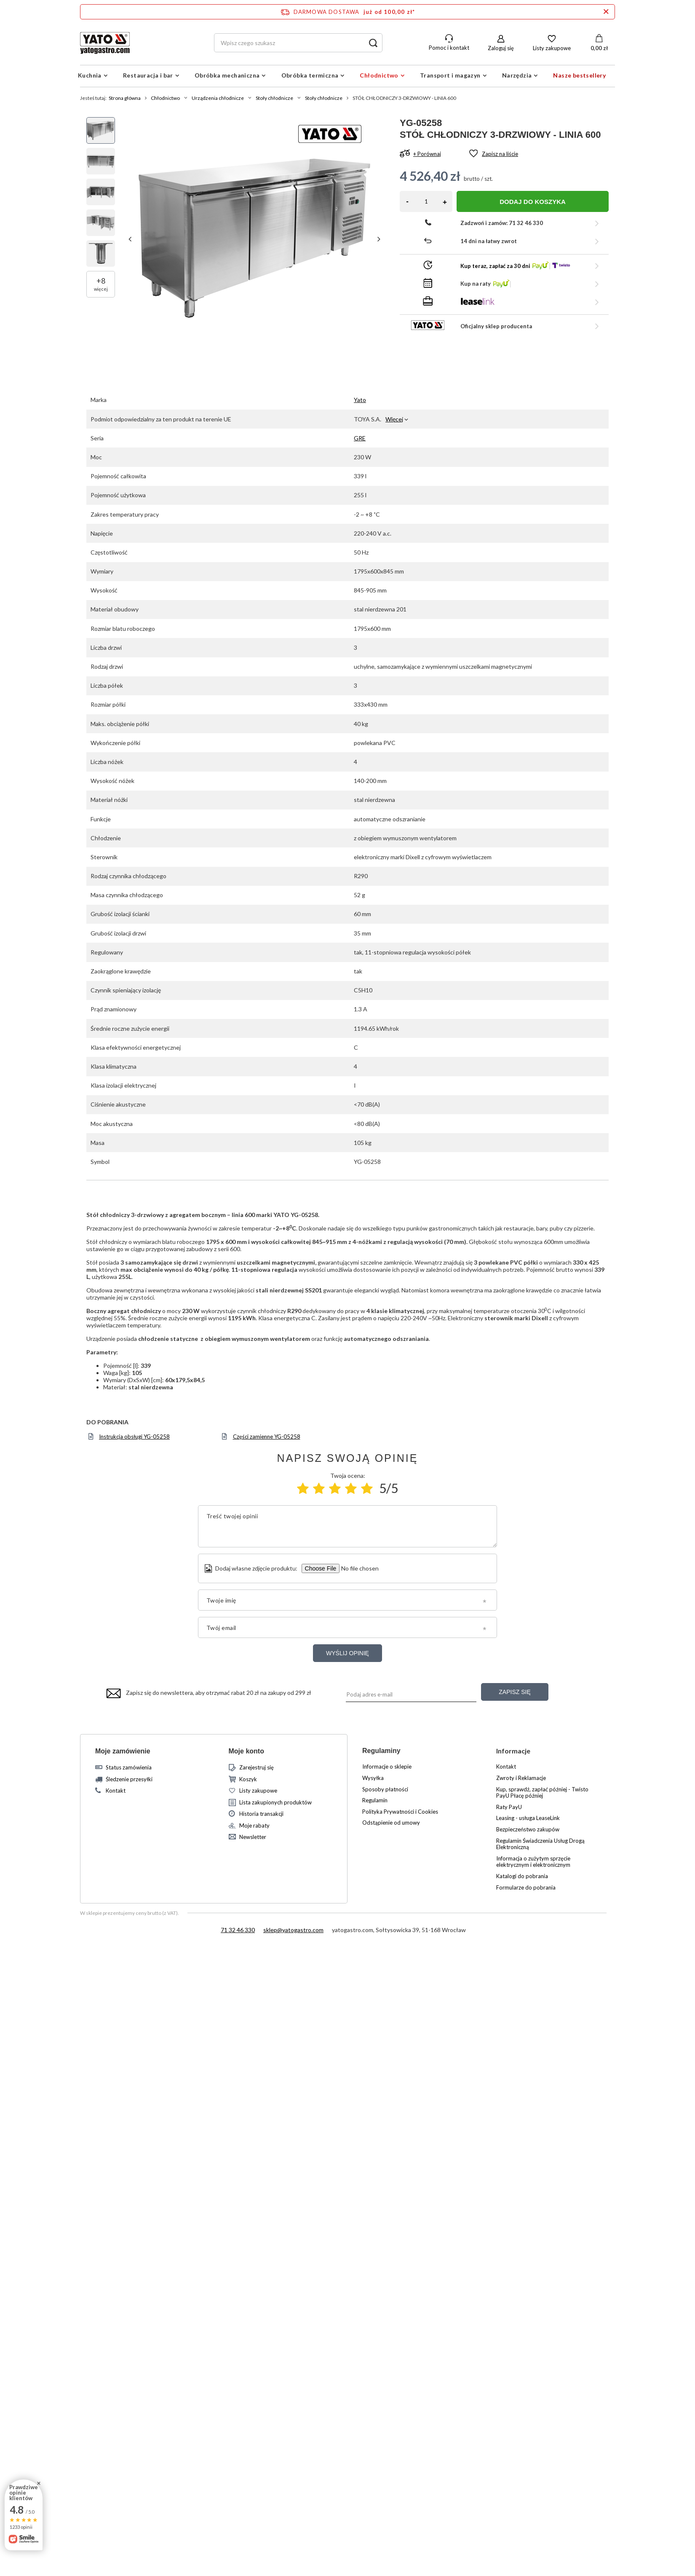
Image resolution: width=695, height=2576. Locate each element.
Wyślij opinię (347, 1653)
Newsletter (252, 1837)
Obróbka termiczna (310, 75)
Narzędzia (517, 75)
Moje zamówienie (122, 1751)
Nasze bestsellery (579, 75)
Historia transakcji (261, 1814)
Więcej (394, 419)
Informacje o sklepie (387, 1767)
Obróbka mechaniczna (227, 75)
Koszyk (248, 1779)
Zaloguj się (501, 48)
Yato (360, 399)
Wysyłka (373, 1778)
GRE (360, 438)
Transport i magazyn (450, 75)
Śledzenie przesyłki (129, 1779)
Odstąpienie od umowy (391, 1823)
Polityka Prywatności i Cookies (400, 1812)
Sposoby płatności (385, 1789)
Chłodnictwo (379, 75)
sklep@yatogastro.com (293, 1929)
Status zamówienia (129, 1767)
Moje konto (246, 1751)
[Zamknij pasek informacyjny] (606, 12)
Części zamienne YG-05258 (266, 1436)
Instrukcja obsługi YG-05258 (134, 1436)
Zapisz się (514, 1692)
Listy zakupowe (552, 48)
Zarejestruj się (256, 1767)
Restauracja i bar (148, 75)
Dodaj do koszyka (533, 201)
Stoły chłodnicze (274, 98)
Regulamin (375, 1800)
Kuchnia (90, 75)
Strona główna (125, 98)
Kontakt (116, 1791)
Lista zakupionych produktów (275, 1802)
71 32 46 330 (238, 1929)
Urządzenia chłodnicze (218, 98)
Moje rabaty (254, 1826)
